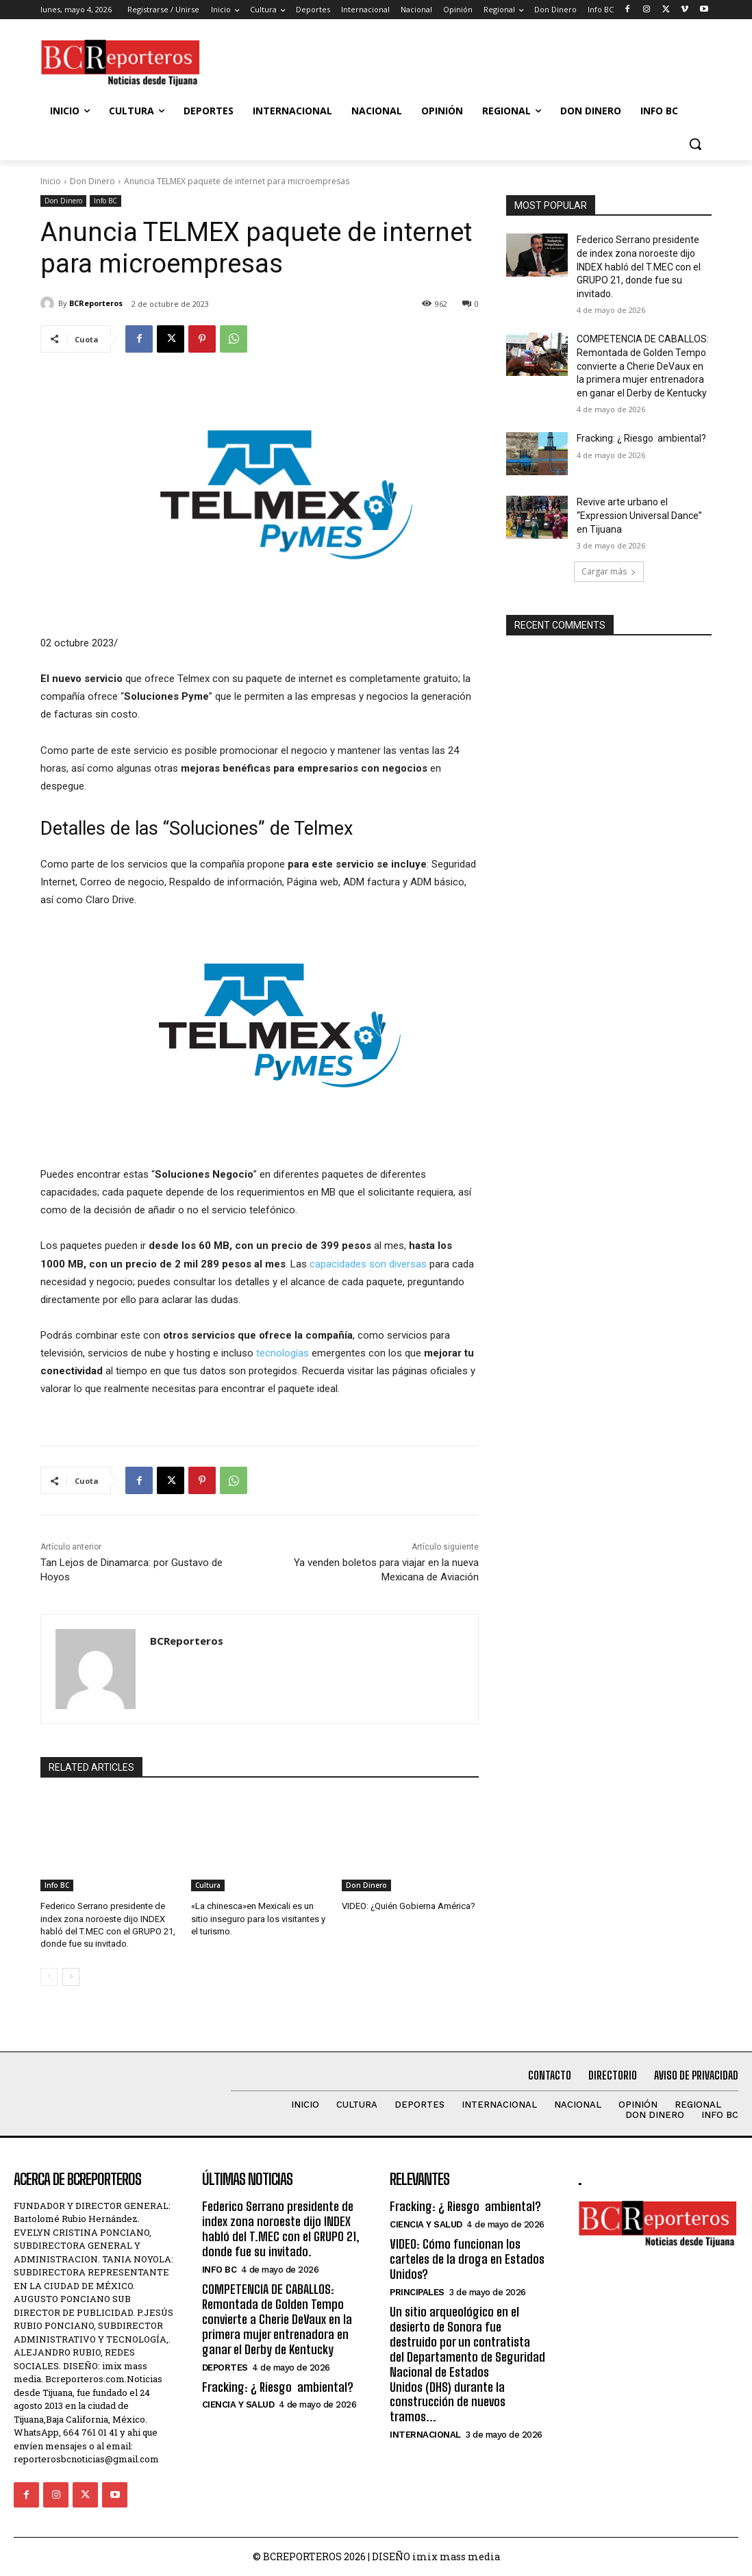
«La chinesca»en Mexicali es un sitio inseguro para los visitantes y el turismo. (258, 1918)
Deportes (225, 2365)
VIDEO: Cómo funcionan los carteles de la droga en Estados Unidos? (466, 2258)
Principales (417, 2291)
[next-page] (70, 1977)
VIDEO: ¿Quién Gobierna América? (408, 1906)
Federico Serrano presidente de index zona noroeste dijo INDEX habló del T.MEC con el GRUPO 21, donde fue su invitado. (639, 266)
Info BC (105, 201)
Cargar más (608, 571)
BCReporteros (96, 303)
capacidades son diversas (368, 1264)
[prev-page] (49, 1977)
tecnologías (282, 1353)
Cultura (208, 1885)
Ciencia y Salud (238, 2402)
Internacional (425, 2431)
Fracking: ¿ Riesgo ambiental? (641, 438)
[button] (695, 143)
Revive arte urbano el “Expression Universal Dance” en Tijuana (639, 515)
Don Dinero (92, 181)
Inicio (50, 181)
